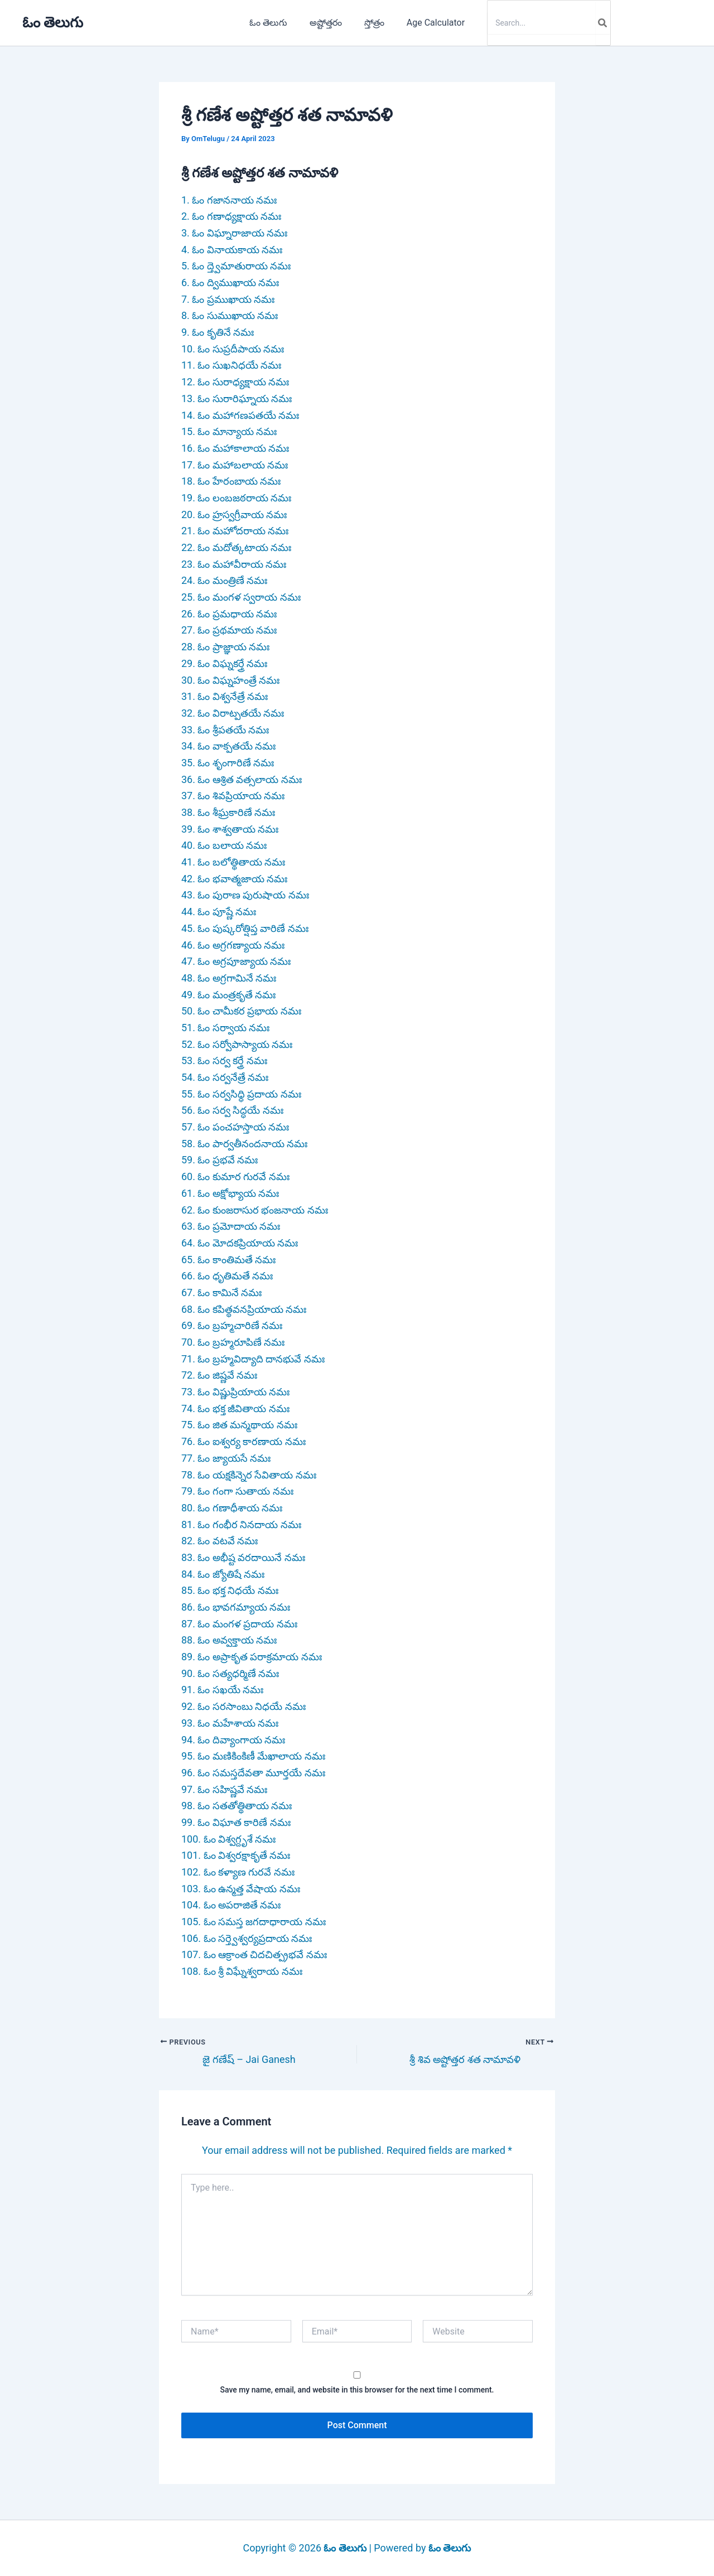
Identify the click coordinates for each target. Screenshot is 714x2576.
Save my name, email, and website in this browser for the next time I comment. (357, 2389)
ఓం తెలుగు (52, 22)
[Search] (594, 23)
